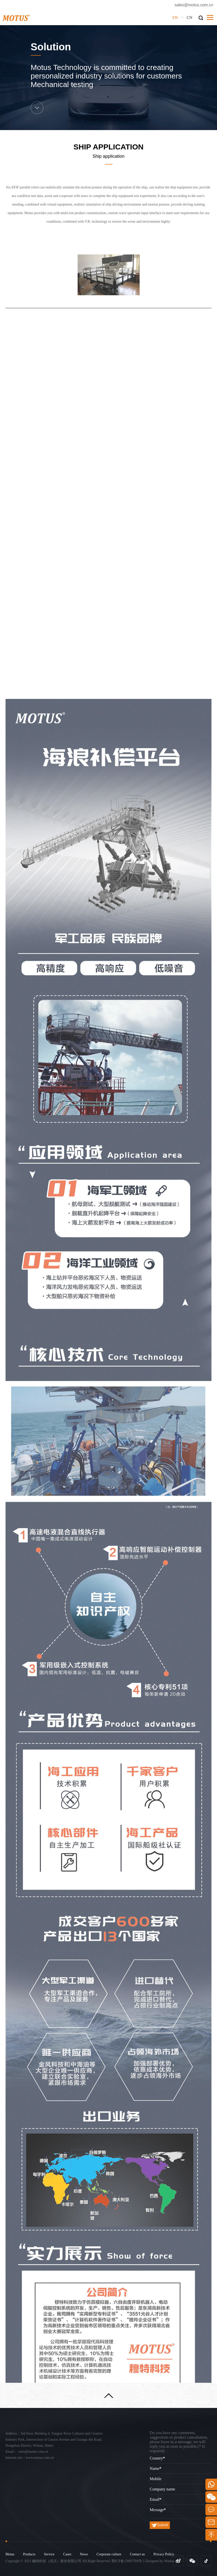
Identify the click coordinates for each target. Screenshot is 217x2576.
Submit (159, 2525)
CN (189, 17)
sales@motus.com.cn (194, 5)
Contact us (137, 2554)
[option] (109, 288)
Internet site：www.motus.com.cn (30, 2458)
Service (49, 2554)
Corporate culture (109, 2554)
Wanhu (169, 2561)
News (84, 2554)
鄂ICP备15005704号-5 (127, 2561)
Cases (67, 2554)
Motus (10, 2554)
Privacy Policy (163, 2554)
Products (29, 2554)
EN (175, 17)
